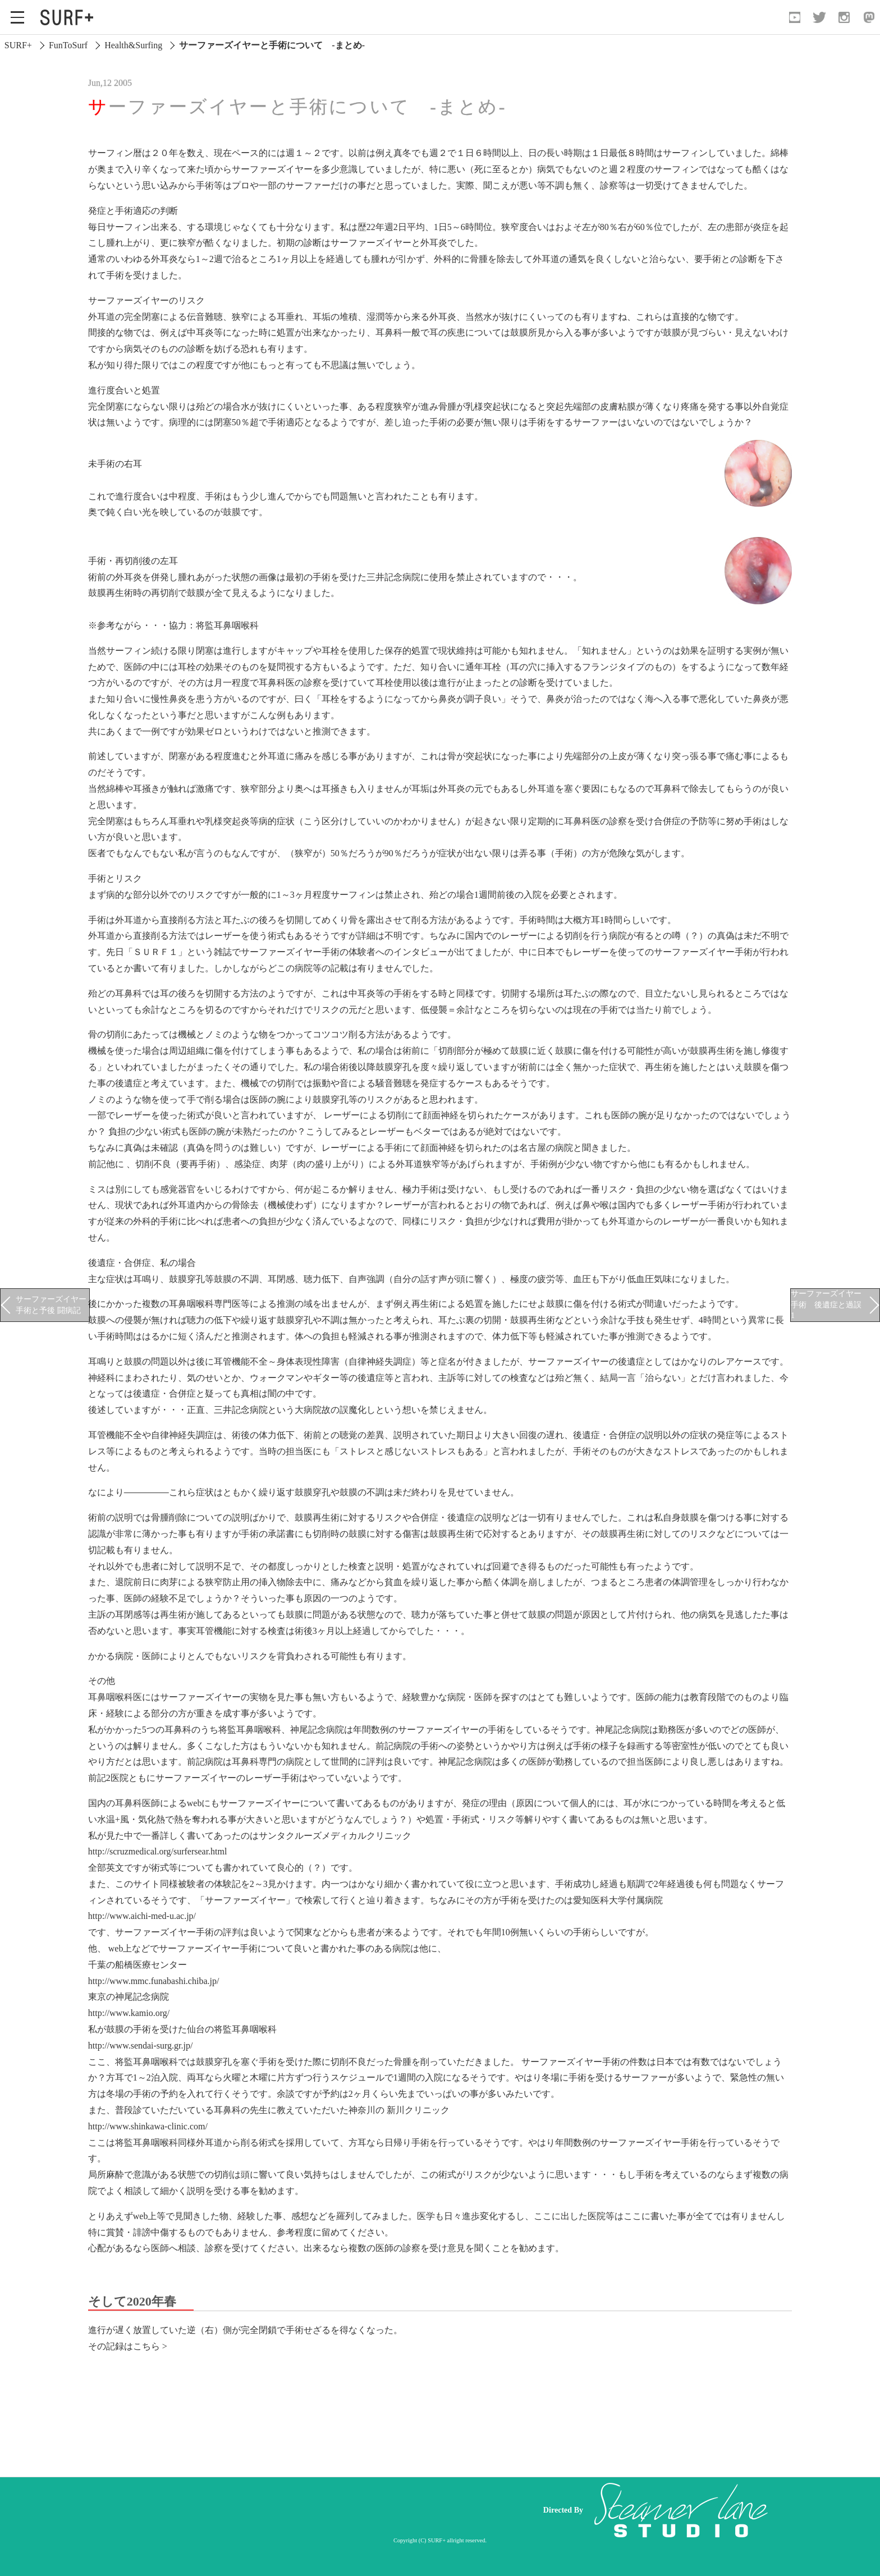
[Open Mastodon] (869, 17)
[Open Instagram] (844, 17)
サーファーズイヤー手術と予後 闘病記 (51, 1304)
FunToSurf (68, 45)
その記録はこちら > (127, 2346)
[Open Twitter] (819, 17)
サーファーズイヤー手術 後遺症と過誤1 (826, 1304)
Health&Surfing (133, 45)
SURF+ (18, 45)
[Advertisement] (316, 2510)
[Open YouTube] (794, 17)
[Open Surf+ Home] (69, 17)
